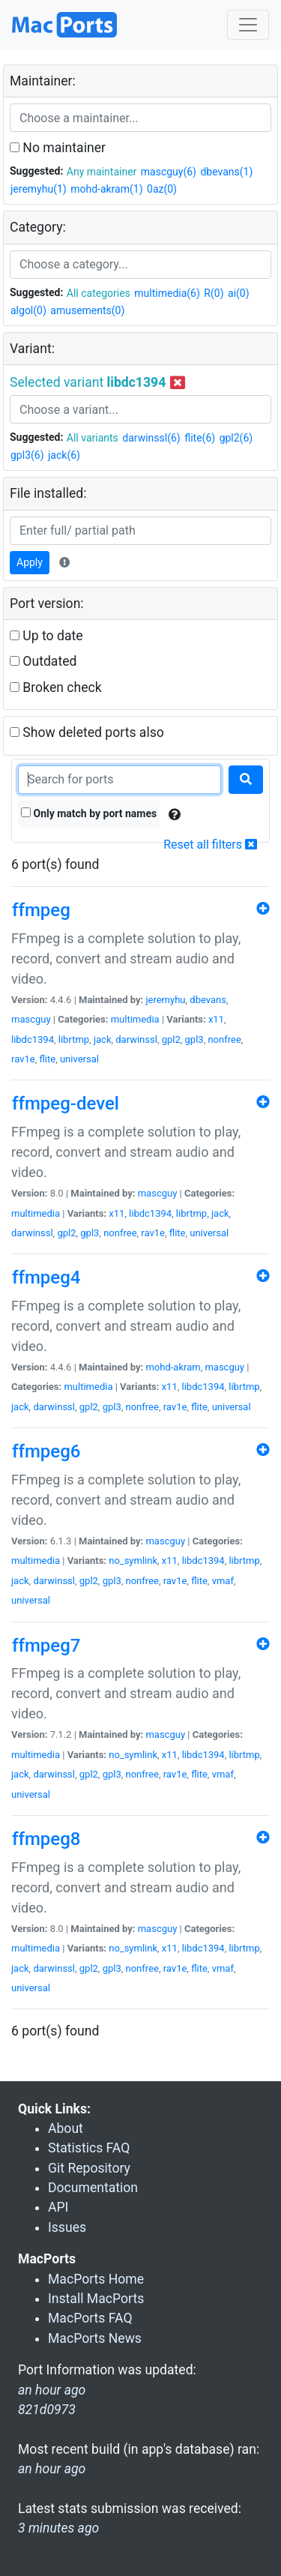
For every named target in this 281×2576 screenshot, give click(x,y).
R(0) (213, 293)
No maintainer (58, 147)
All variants (92, 438)
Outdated (43, 661)
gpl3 (194, 1039)
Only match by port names (89, 813)
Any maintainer (102, 172)
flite (47, 1059)
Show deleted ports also (87, 732)
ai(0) (239, 293)
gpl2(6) (236, 438)
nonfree (224, 1039)
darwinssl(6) (151, 438)
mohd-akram (172, 1367)
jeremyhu (165, 999)
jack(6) (64, 455)
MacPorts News (95, 2338)
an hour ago (51, 2468)
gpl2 (171, 1039)
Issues (67, 2227)
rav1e (23, 1059)
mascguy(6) (168, 172)
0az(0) (162, 189)
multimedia (135, 1019)
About (65, 2128)
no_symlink (133, 1560)
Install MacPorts (96, 2298)
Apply (29, 562)
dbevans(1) (226, 172)
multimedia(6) (167, 293)
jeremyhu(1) (38, 189)
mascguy (31, 1019)
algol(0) (28, 310)
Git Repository (89, 2168)
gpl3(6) (27, 455)
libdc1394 (32, 1039)
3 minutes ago (58, 2528)
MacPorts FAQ (90, 2318)
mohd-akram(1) (106, 189)
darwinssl (136, 1039)
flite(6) (199, 438)
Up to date (46, 635)
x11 (216, 1019)
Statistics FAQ (89, 2147)
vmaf (223, 1580)
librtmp (73, 1039)
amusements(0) (87, 310)
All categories (98, 293)
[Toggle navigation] (248, 25)
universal (79, 1059)
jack (103, 1039)
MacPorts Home (96, 2279)
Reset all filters (210, 844)
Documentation (93, 2187)
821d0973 (47, 2409)
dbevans (208, 999)
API (58, 2207)
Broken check (56, 687)
